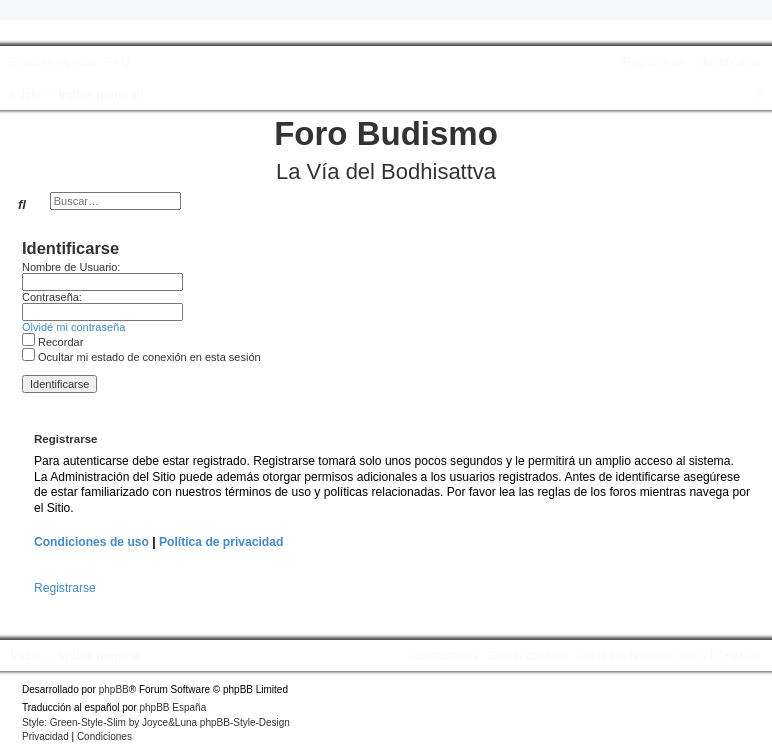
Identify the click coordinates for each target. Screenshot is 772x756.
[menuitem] (115, 62)
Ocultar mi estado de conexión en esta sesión (141, 357)
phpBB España (172, 707)
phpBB (114, 689)
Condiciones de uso (91, 542)
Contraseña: (52, 297)
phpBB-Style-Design (245, 722)
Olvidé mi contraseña (73, 327)
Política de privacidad (221, 542)
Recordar (52, 342)
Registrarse (65, 588)
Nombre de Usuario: (71, 267)
